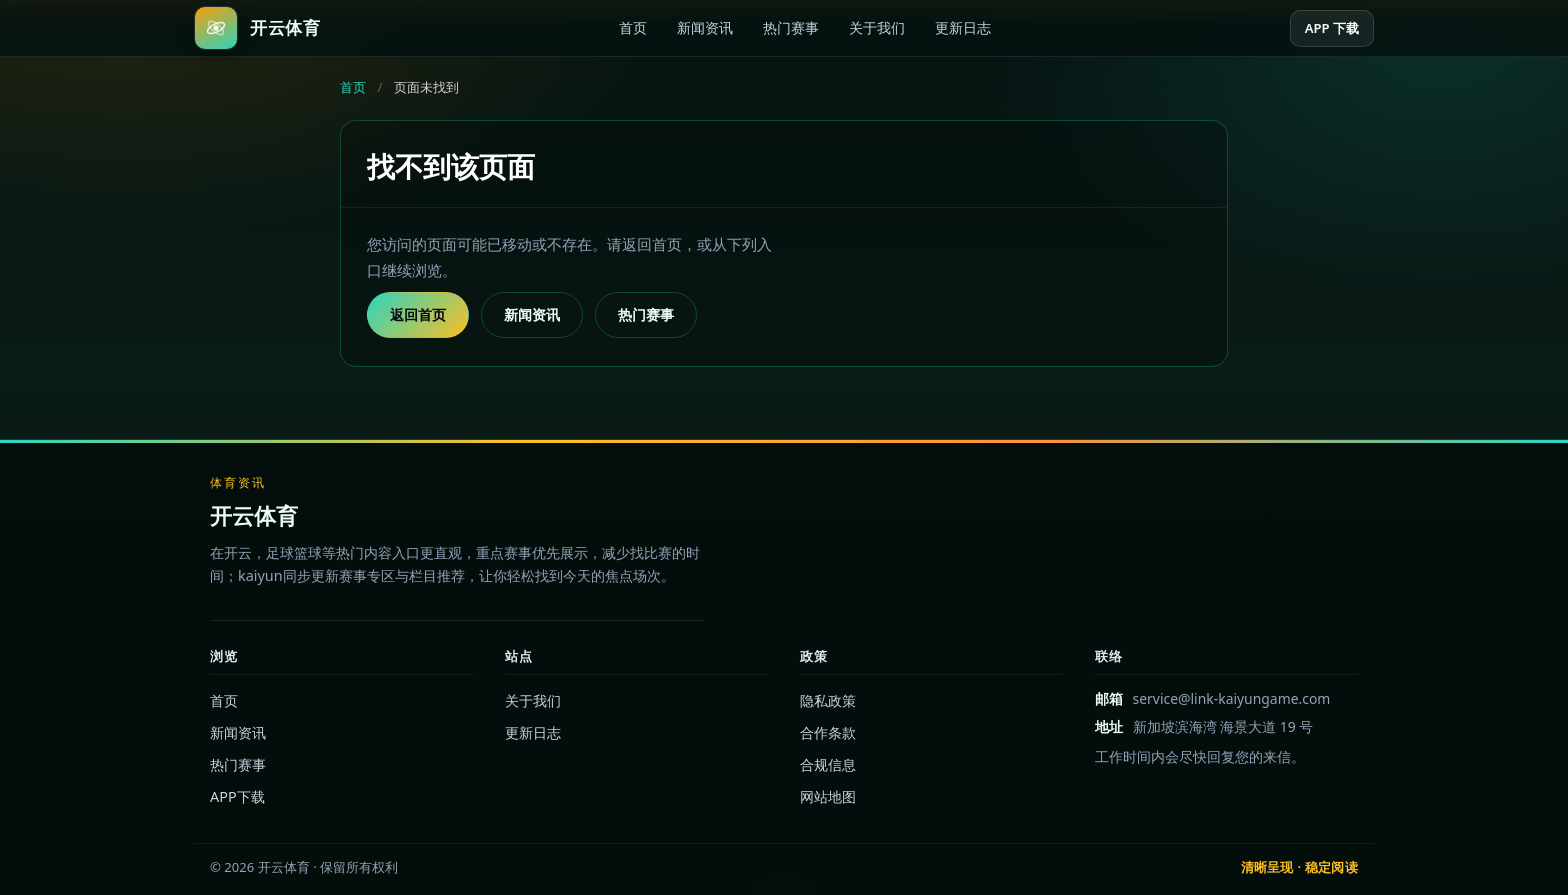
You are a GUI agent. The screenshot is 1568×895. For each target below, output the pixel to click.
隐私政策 (828, 700)
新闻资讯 (705, 27)
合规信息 (828, 764)
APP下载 (237, 796)
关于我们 (877, 27)
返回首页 (418, 314)
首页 (633, 27)
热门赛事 (791, 27)
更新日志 (963, 27)
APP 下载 (1332, 28)
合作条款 (828, 732)
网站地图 (828, 796)
